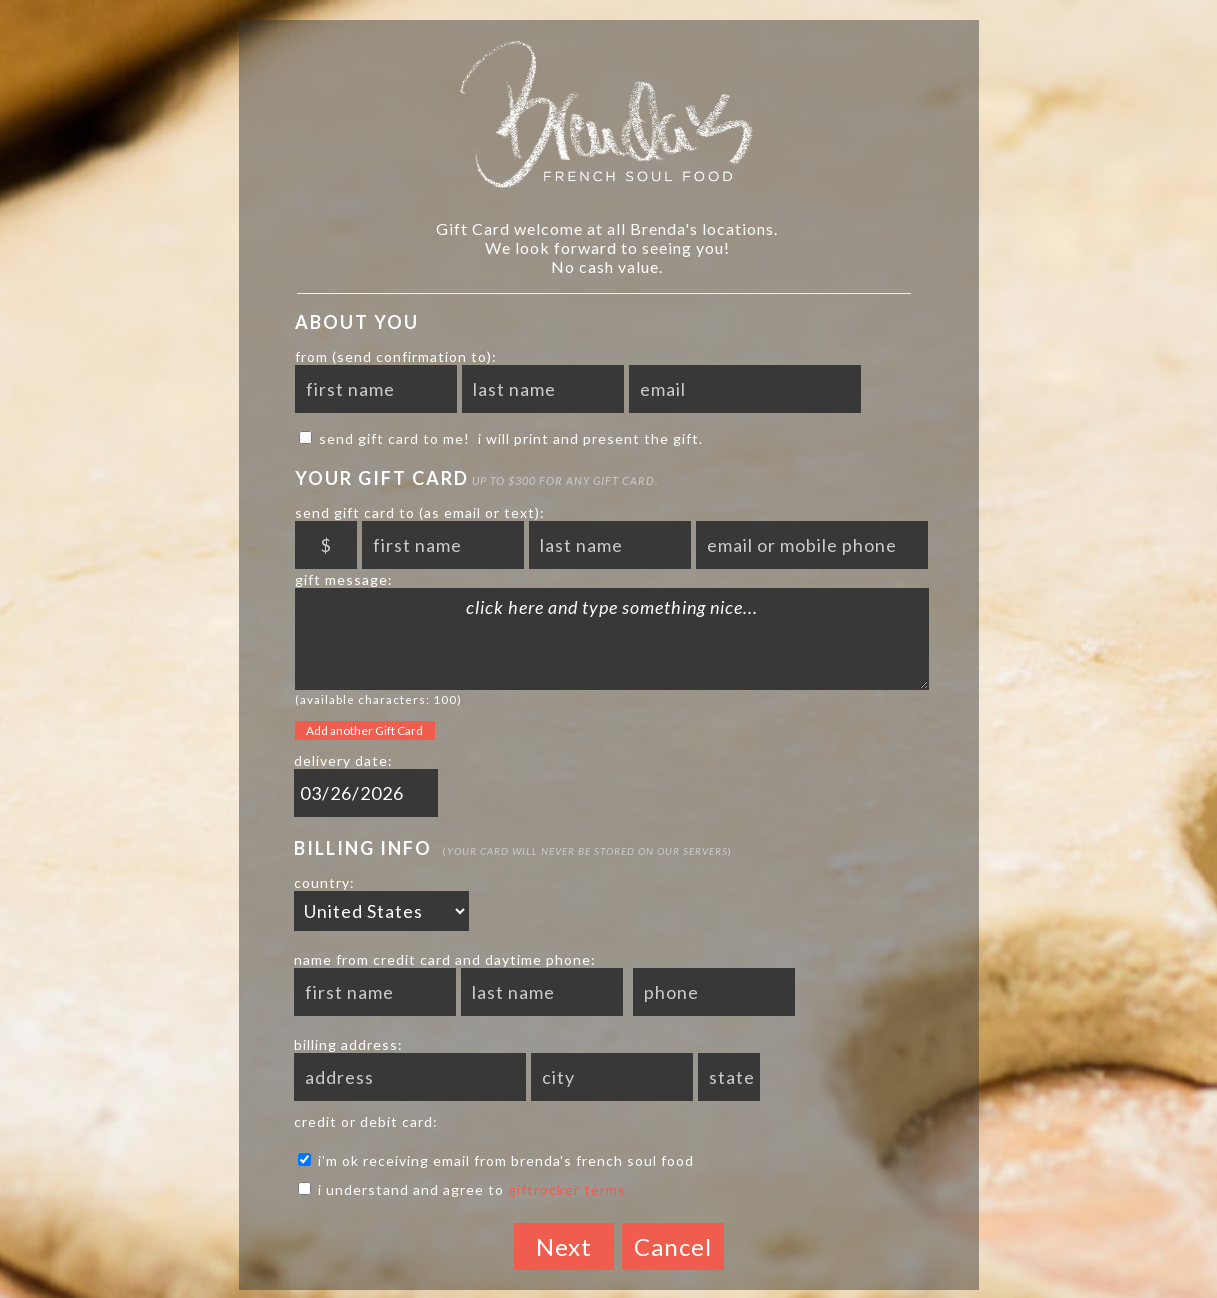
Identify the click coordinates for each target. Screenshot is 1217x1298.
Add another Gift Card (364, 730)
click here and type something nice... (612, 639)
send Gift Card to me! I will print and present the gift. (501, 438)
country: (324, 882)
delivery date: (343, 760)
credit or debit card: (366, 1121)
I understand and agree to (462, 1189)
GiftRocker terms (567, 1189)
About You (357, 322)
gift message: (344, 579)
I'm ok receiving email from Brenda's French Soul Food (496, 1160)
